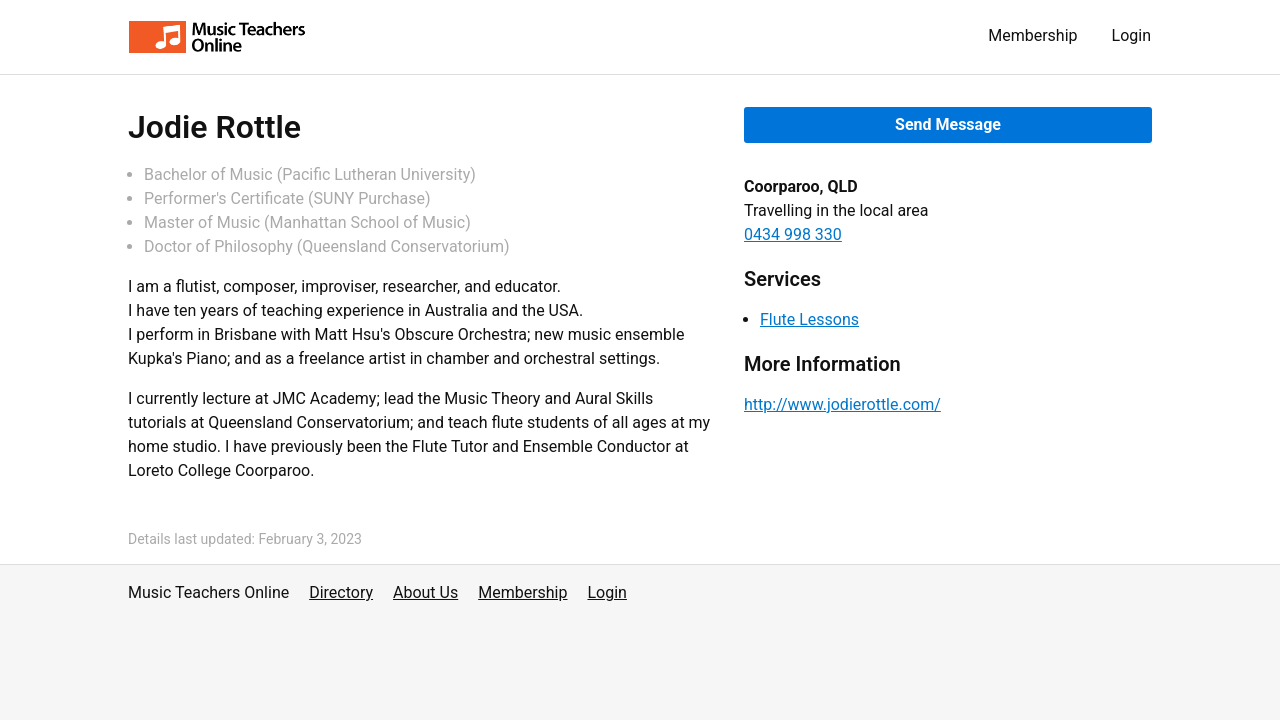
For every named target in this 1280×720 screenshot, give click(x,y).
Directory (341, 592)
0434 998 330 (793, 234)
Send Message (948, 124)
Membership (1032, 35)
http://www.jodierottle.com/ (842, 404)
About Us (425, 592)
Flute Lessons (809, 319)
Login (1131, 35)
